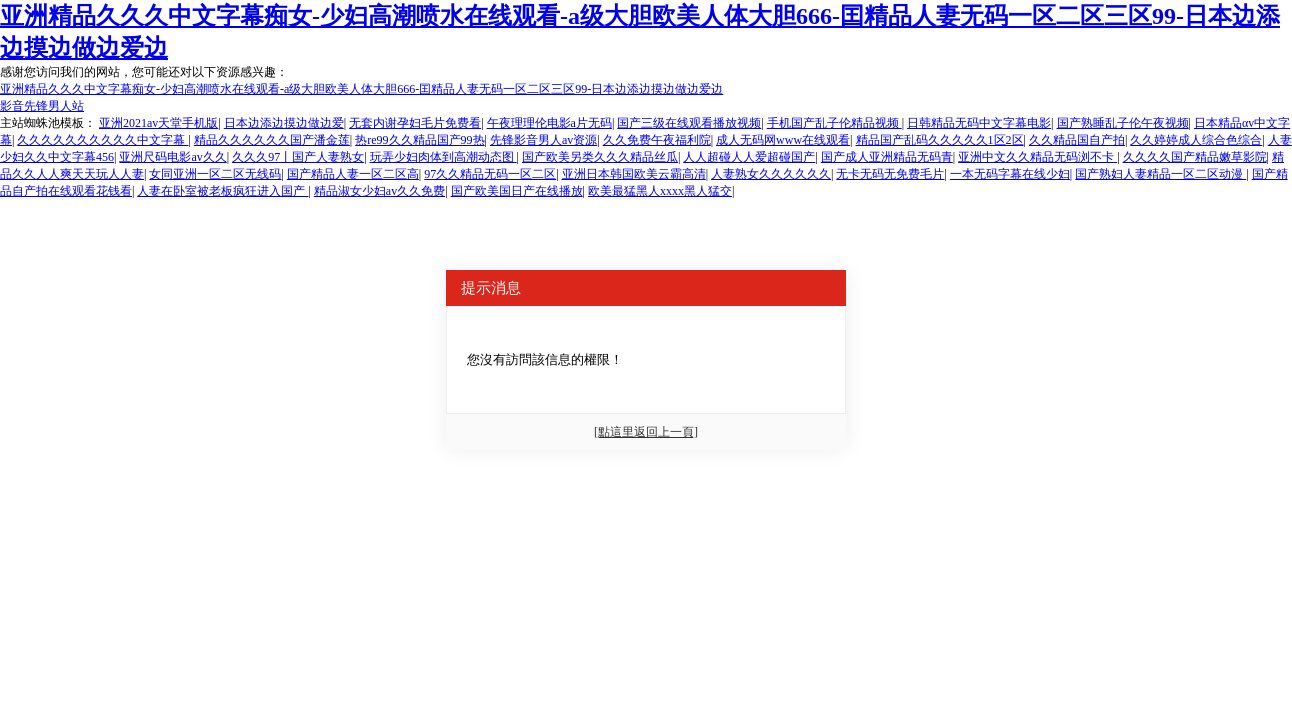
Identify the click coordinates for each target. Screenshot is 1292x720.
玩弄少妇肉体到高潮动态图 (443, 157)
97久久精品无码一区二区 (490, 174)
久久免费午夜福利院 (657, 140)
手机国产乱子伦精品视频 (834, 123)
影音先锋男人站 (42, 106)
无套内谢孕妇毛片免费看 (415, 123)
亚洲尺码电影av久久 (172, 157)
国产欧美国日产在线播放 (517, 191)
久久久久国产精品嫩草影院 (1195, 157)
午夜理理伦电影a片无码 (549, 123)
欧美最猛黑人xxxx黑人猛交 (660, 191)
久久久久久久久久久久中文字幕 (102, 140)
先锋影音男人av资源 (543, 140)
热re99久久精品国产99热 (419, 140)
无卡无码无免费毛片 (890, 174)
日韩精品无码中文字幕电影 (979, 123)
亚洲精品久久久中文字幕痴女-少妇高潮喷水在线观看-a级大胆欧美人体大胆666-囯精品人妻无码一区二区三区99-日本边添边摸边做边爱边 (361, 89)
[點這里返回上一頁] (646, 432)
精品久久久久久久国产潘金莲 (272, 140)
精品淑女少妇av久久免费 (379, 191)
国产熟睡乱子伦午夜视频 (1123, 123)
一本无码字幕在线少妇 (1010, 174)
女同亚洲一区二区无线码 (215, 174)
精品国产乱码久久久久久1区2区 (940, 140)
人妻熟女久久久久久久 (771, 174)
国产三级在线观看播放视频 (689, 123)
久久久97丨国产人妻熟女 (298, 157)
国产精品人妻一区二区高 (353, 174)
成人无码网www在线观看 (783, 140)
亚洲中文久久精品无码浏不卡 (1037, 157)
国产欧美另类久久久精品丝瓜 (600, 157)
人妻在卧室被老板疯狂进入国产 (222, 191)
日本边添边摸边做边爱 (284, 123)
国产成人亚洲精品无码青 (887, 157)
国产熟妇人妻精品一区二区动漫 (1160, 174)
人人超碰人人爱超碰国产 (749, 157)
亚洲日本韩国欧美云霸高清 (634, 174)
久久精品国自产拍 (1077, 140)
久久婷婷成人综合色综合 (1196, 140)
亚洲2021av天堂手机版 (158, 123)
